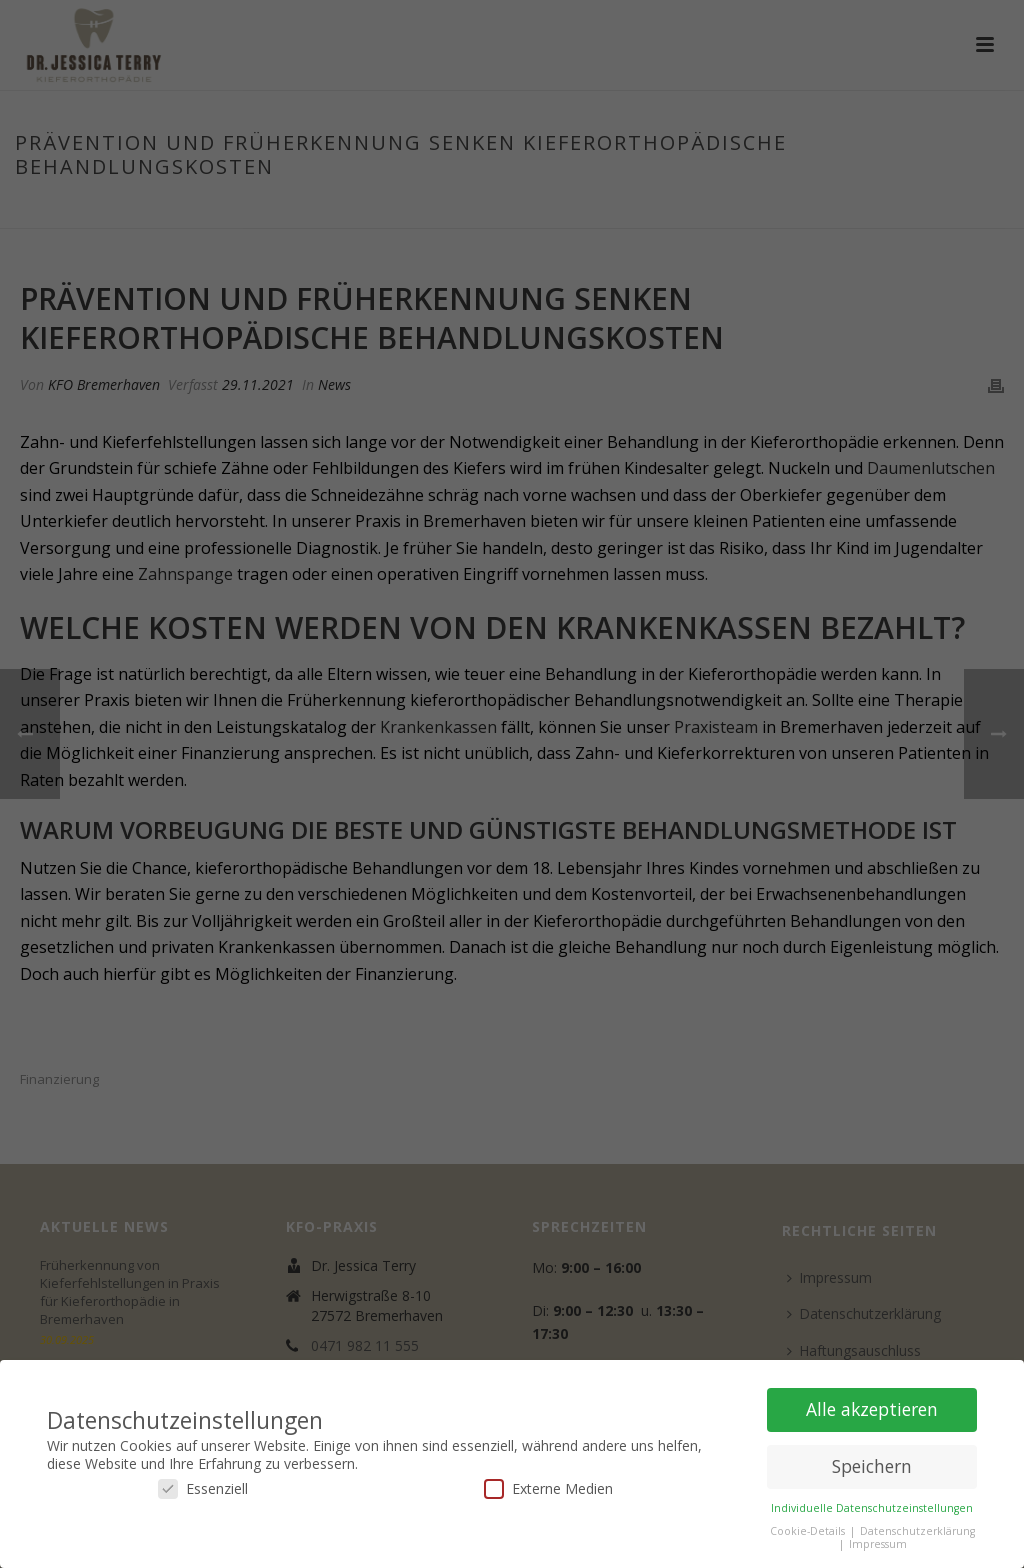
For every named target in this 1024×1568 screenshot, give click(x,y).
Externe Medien (548, 1488)
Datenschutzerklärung (917, 1531)
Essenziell (203, 1488)
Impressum (878, 1544)
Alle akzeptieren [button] (872, 1409)
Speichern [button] (872, 1466)
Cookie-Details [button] (809, 1531)
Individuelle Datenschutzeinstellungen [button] (872, 1508)
